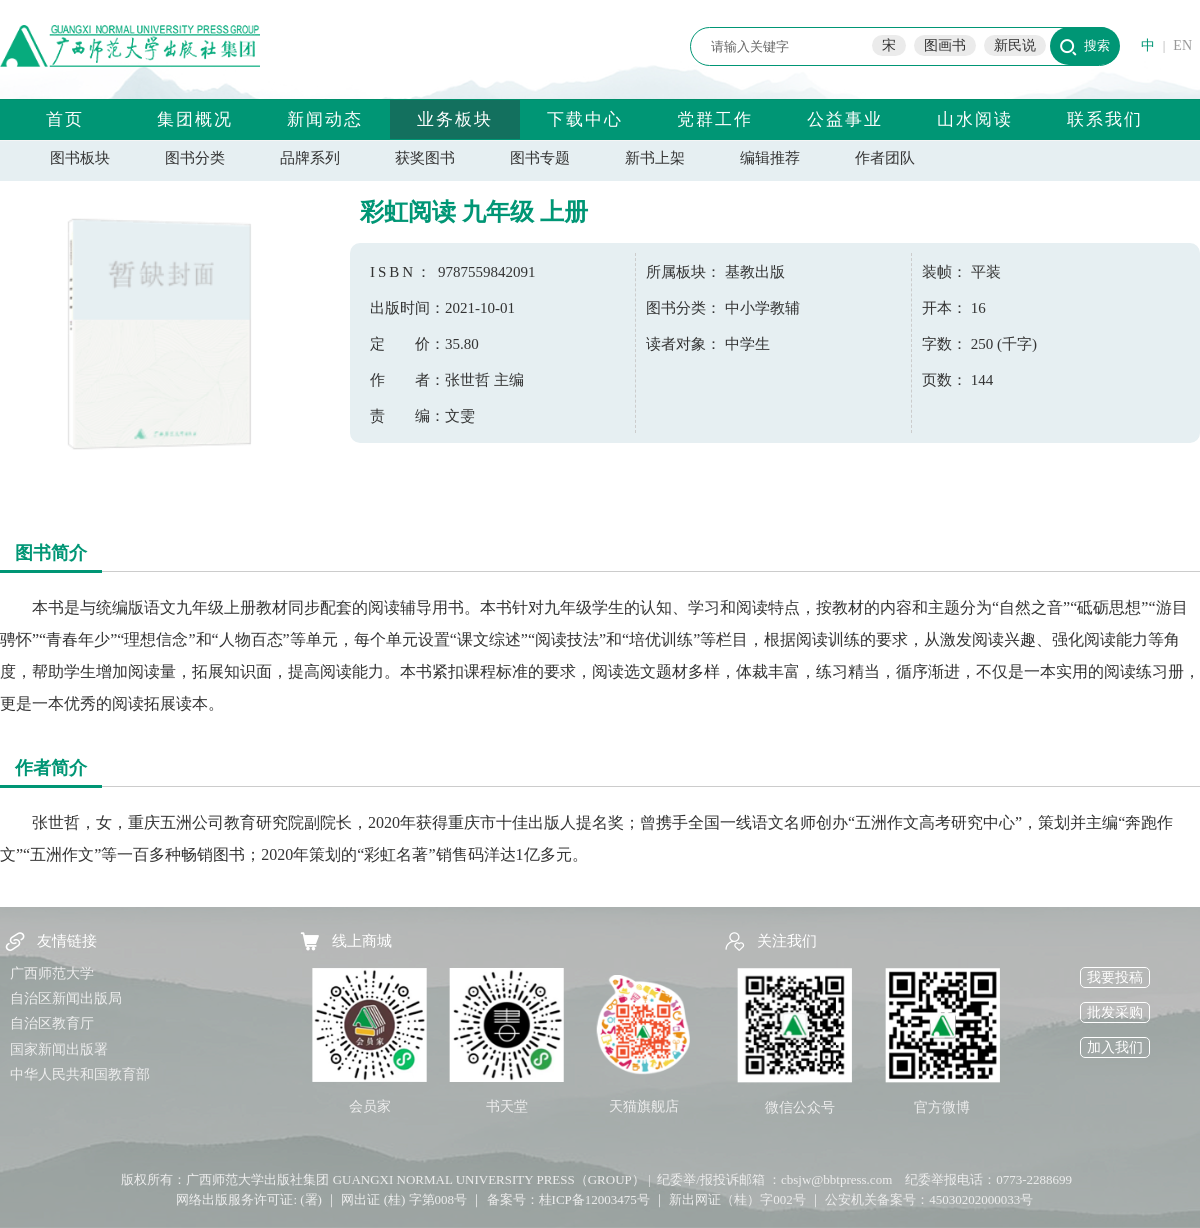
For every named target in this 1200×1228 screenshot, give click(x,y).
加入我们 (1115, 1047)
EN (1182, 45)
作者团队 (885, 158)
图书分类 (195, 158)
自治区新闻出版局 (66, 998)
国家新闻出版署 (59, 1049)
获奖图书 (425, 158)
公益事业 (845, 119)
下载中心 (585, 119)
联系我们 (1105, 119)
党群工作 (715, 119)
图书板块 (80, 158)
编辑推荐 (770, 158)
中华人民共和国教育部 (80, 1074)
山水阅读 (975, 119)
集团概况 (195, 119)
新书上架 (655, 158)
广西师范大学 (52, 973)
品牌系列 (310, 158)
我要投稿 (1115, 977)
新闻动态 (325, 119)
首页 (65, 119)
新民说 (1015, 45)
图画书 (945, 45)
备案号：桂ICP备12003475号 (568, 1199)
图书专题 (540, 158)
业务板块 (455, 119)
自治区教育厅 (52, 1023)
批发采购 (1115, 1012)
